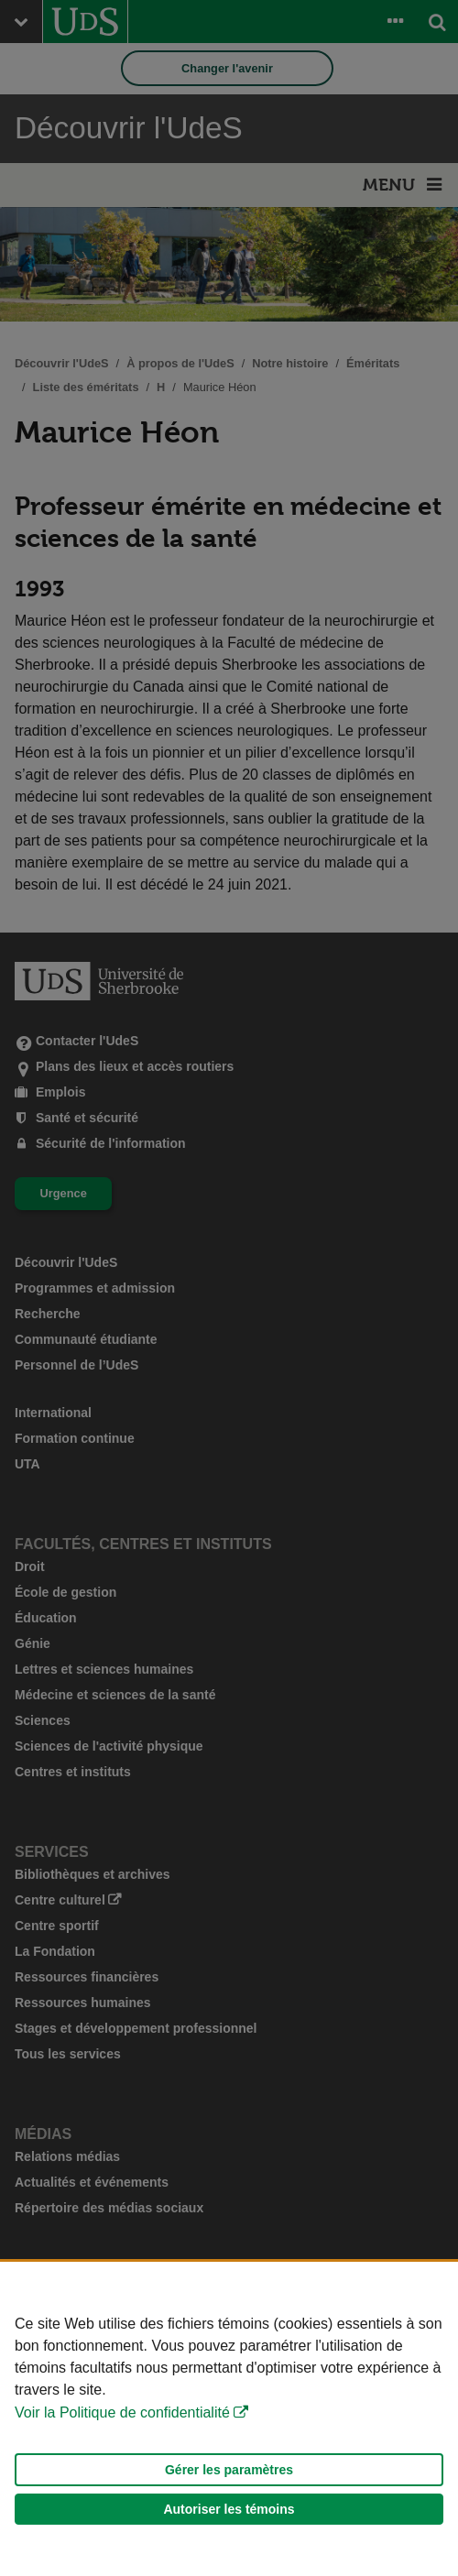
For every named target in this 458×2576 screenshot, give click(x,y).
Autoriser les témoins (228, 2509)
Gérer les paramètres (229, 2469)
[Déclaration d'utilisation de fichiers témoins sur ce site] (229, 2419)
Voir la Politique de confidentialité (122, 2412)
